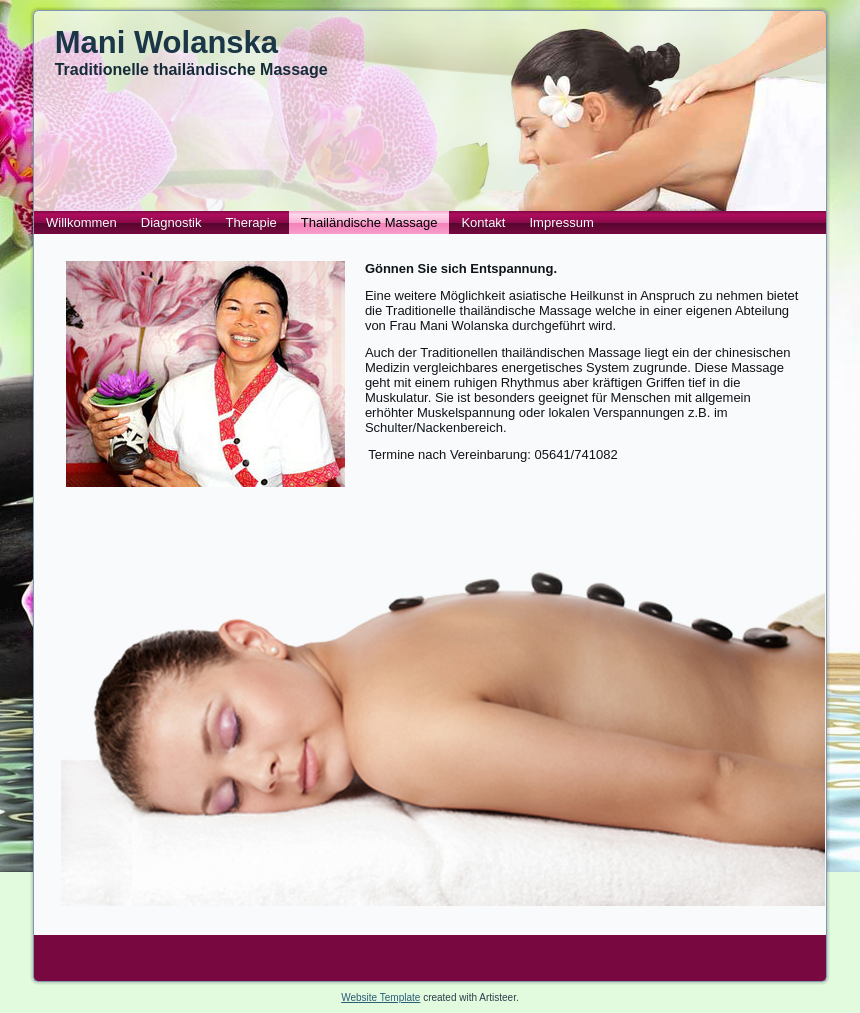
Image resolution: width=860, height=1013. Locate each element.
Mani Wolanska (166, 42)
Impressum (561, 222)
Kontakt (483, 222)
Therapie (251, 222)
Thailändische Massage (369, 222)
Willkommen (81, 222)
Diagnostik (171, 222)
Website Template (380, 997)
